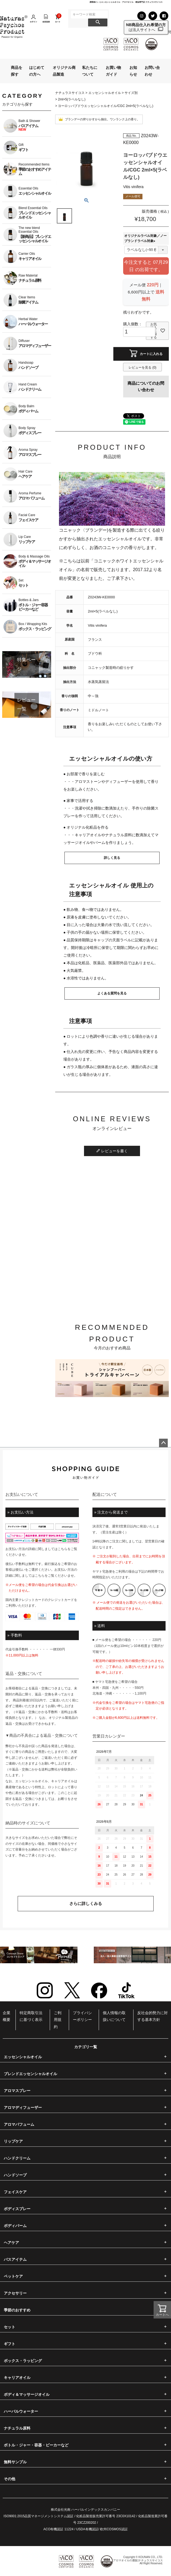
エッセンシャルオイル (104, 93)
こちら (62, 1549)
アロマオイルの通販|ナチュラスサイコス (138, 2560)
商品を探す (16, 70)
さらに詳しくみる (85, 1903)
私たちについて (89, 70)
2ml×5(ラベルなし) (71, 99)
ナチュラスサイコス (70, 93)
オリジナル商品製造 (64, 70)
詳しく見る (112, 858)
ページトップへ (163, 1443)
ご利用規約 (57, 2020)
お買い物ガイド (113, 70)
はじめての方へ (36, 70)
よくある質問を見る (112, 993)
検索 (97, 22)
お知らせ (133, 70)
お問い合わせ (152, 70)
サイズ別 (131, 93)
